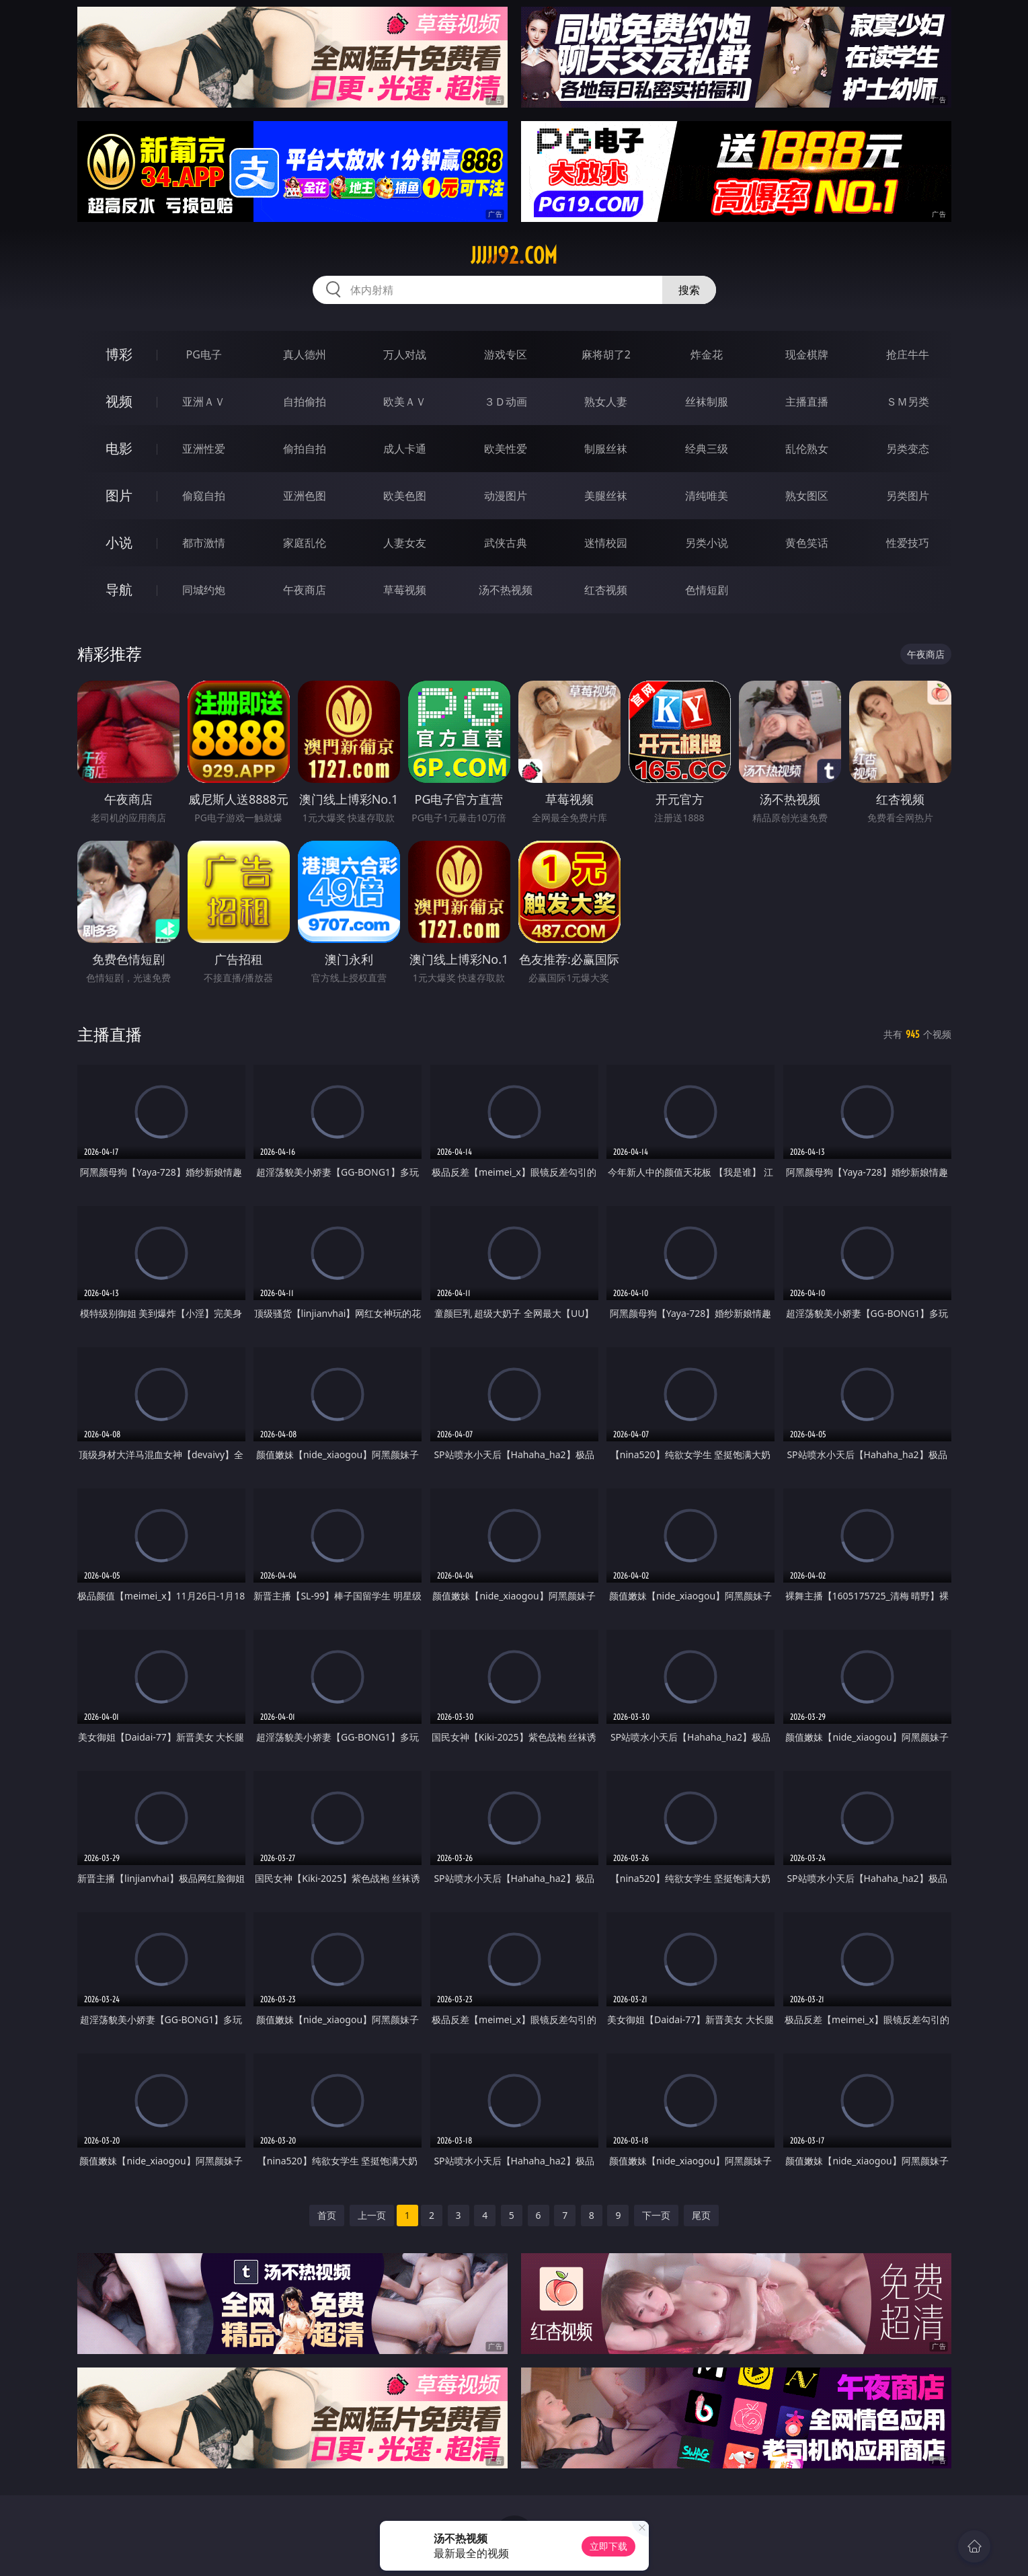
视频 (119, 401)
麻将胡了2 (606, 354)
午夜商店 (304, 589)
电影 (119, 448)
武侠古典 (505, 542)
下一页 (656, 2215)
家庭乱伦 (304, 542)
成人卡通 (404, 448)
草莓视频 (404, 589)
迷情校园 (605, 542)
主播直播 (806, 401)
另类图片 (907, 495)
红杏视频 (605, 589)
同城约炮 (203, 589)
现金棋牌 (806, 354)
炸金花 (706, 354)
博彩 (119, 354)
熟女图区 (806, 495)
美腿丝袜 (605, 495)
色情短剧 (706, 589)
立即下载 (608, 2546)
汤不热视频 (505, 589)
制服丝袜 (605, 448)
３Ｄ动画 (505, 401)
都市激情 (203, 542)
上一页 (372, 2215)
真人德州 (304, 354)
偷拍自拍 (304, 448)
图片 (119, 495)
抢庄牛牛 (907, 354)
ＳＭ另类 (907, 401)
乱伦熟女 (806, 448)
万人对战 (404, 354)
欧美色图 (404, 495)
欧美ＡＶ (404, 401)
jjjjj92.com (514, 255)
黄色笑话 (806, 542)
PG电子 (204, 354)
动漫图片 (505, 495)
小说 (119, 542)
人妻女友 (404, 542)
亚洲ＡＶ (203, 401)
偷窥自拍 (203, 495)
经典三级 (706, 448)
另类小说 (706, 542)
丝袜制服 (706, 401)
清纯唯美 (706, 495)
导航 (119, 589)
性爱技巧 (907, 542)
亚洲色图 (304, 495)
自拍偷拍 (304, 401)
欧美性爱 (505, 448)
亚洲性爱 (203, 448)
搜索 (689, 289)
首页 (326, 2215)
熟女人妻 (605, 401)
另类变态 (907, 448)
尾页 (701, 2215)
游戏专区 (505, 354)
